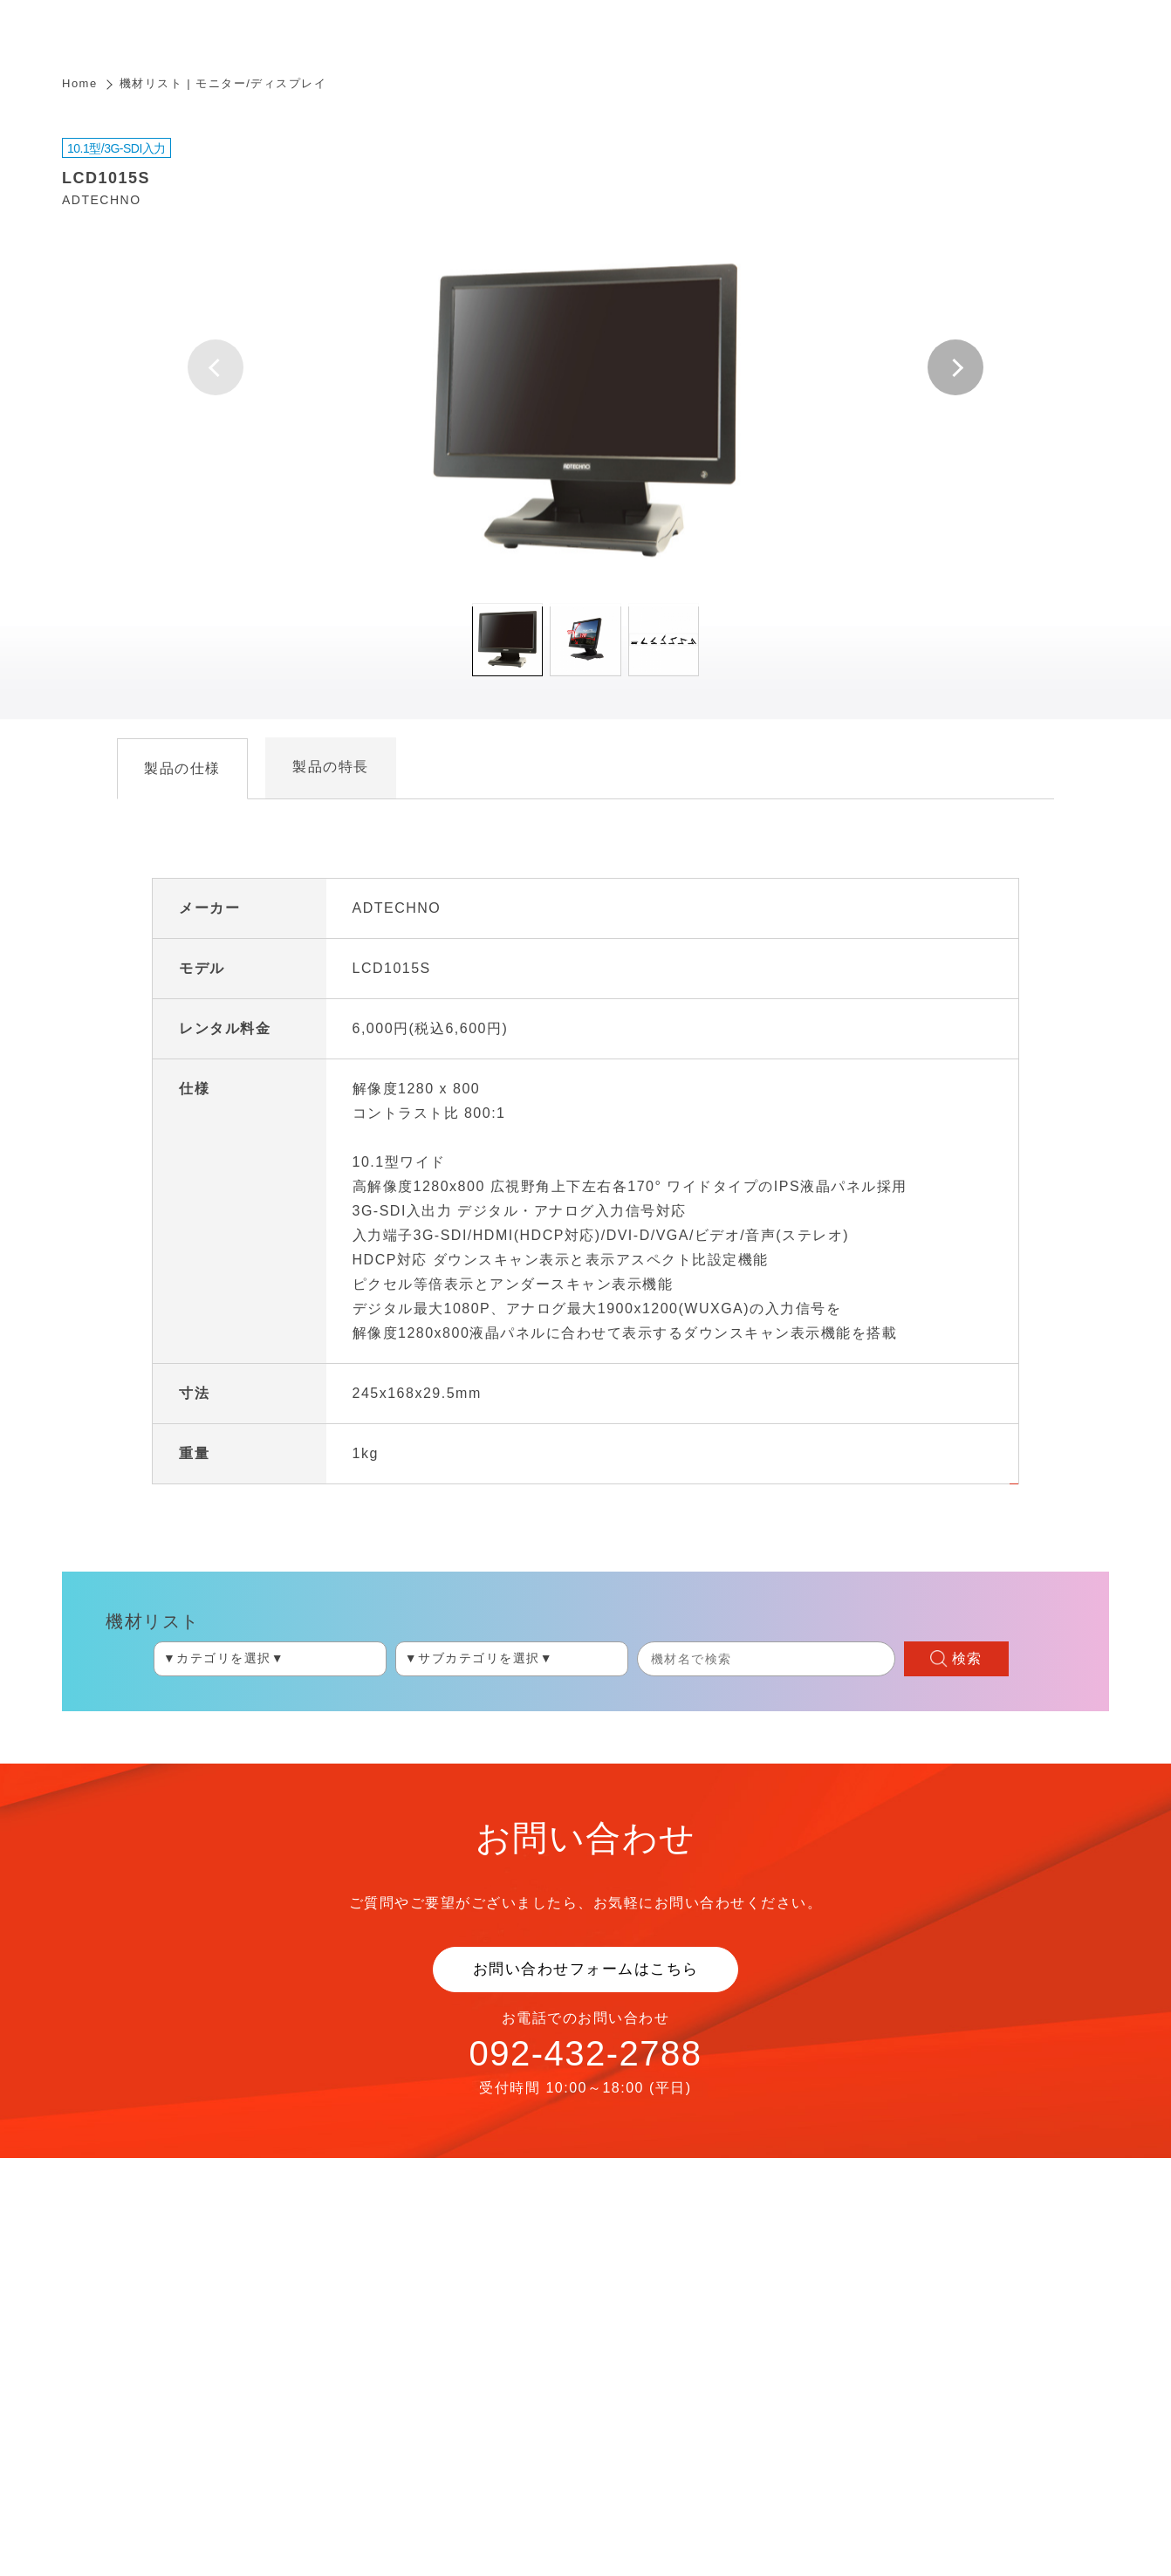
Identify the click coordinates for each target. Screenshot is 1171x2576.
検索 (967, 1658)
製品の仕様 (182, 768)
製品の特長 (330, 766)
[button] (955, 367)
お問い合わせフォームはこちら (586, 1969)
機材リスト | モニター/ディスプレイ (223, 83)
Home (80, 83)
